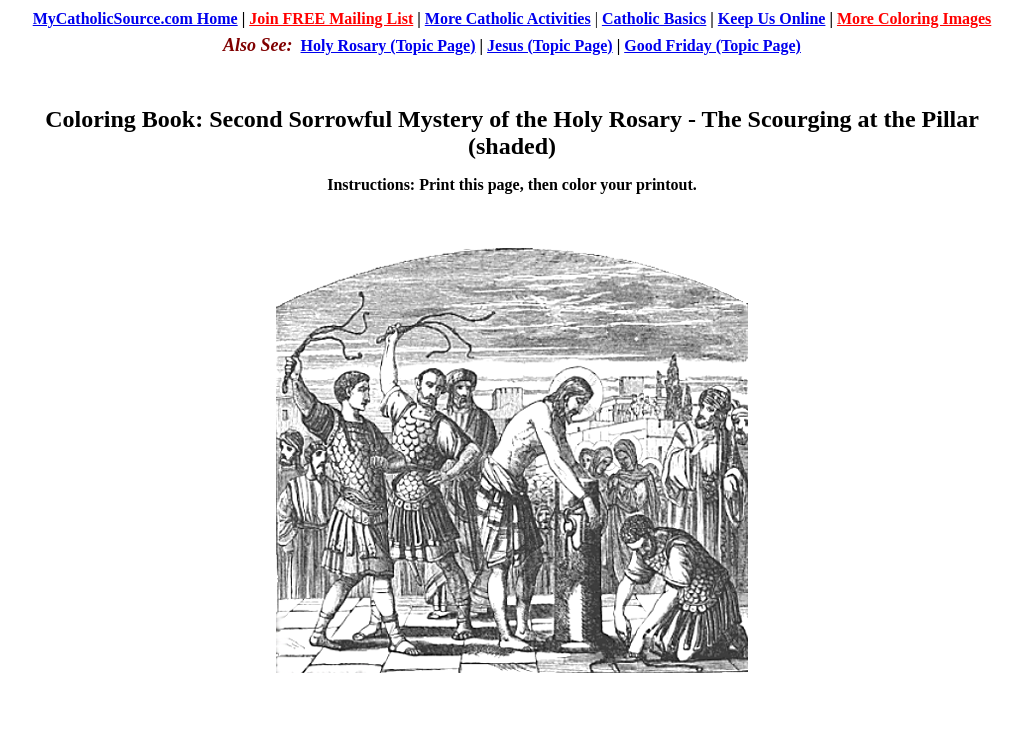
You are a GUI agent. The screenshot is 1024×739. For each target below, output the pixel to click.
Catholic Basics (654, 18)
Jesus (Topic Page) (550, 45)
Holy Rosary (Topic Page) (388, 45)
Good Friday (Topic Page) (712, 45)
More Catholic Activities (508, 18)
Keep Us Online (772, 18)
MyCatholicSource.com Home (135, 18)
